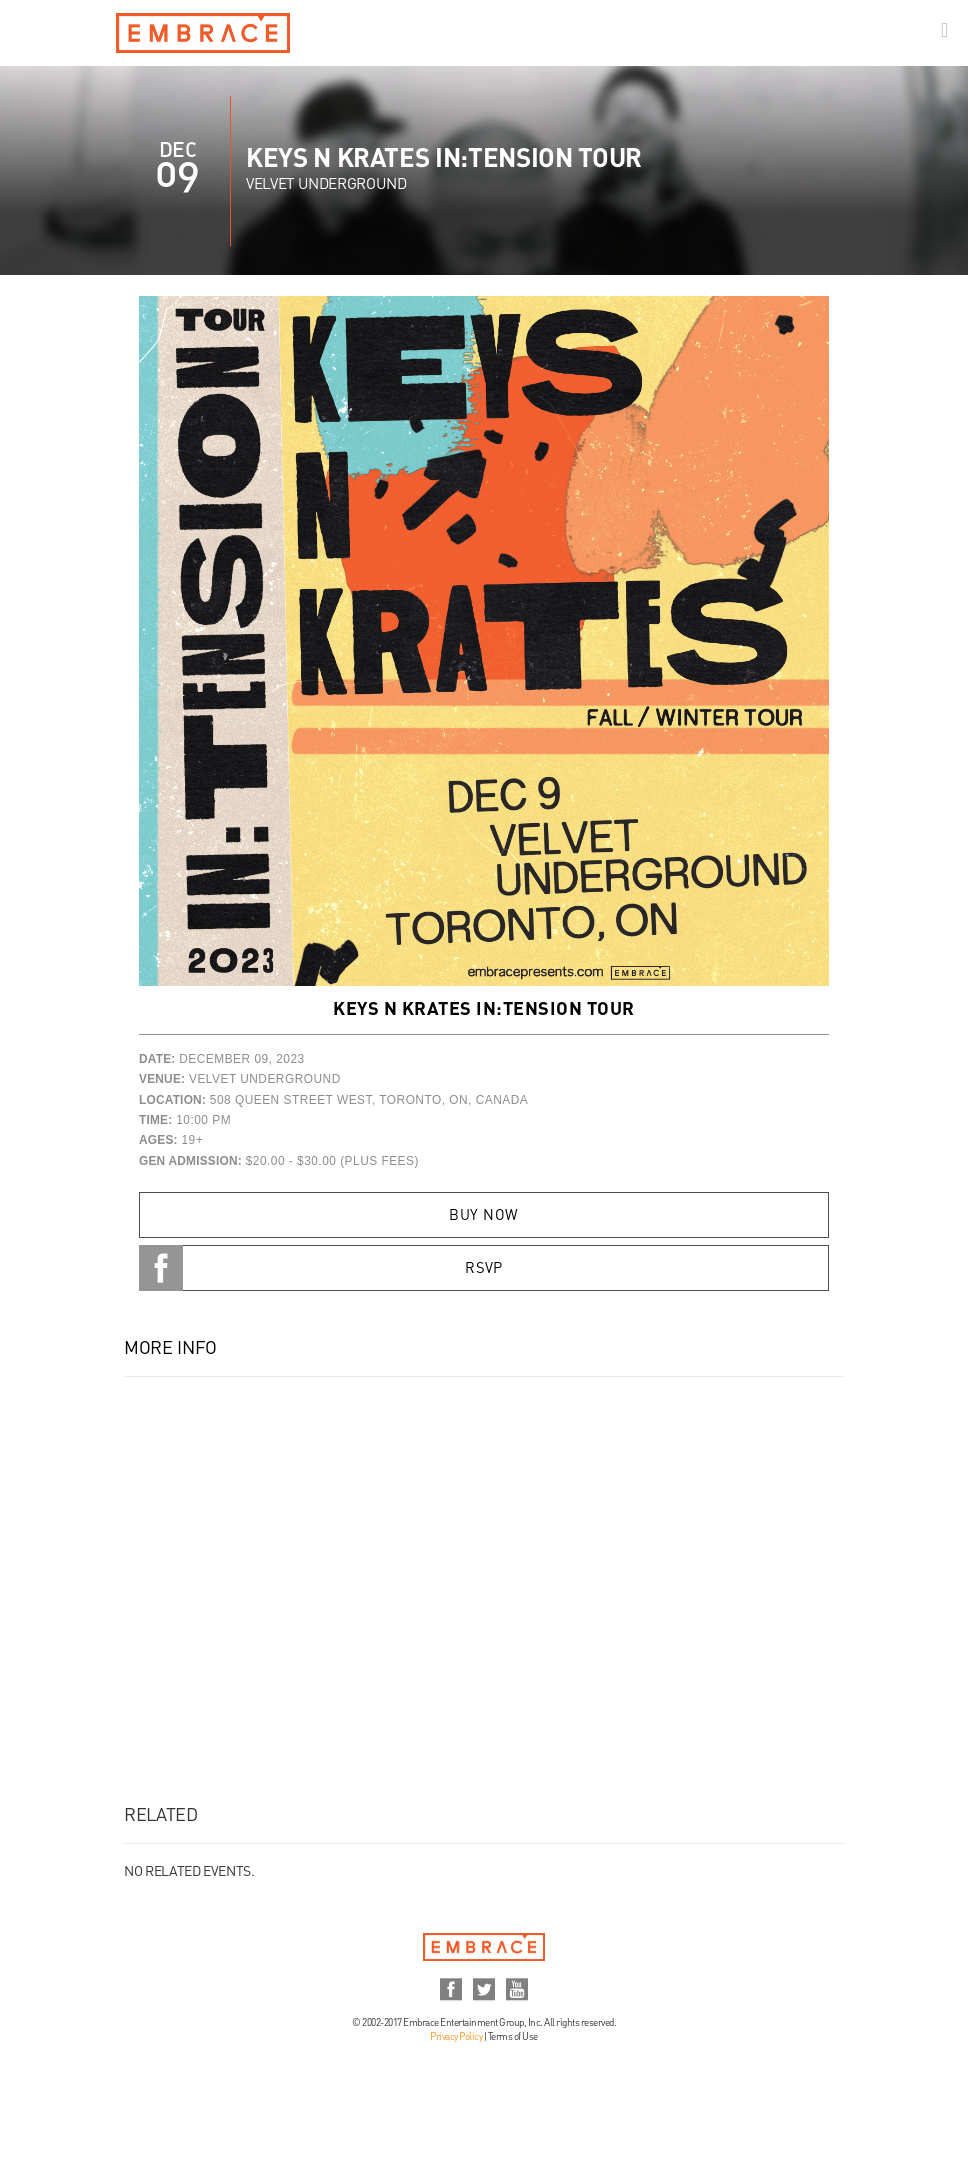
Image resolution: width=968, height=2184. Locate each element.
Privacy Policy (456, 2037)
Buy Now (483, 1216)
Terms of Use (513, 2037)
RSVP (484, 1269)
